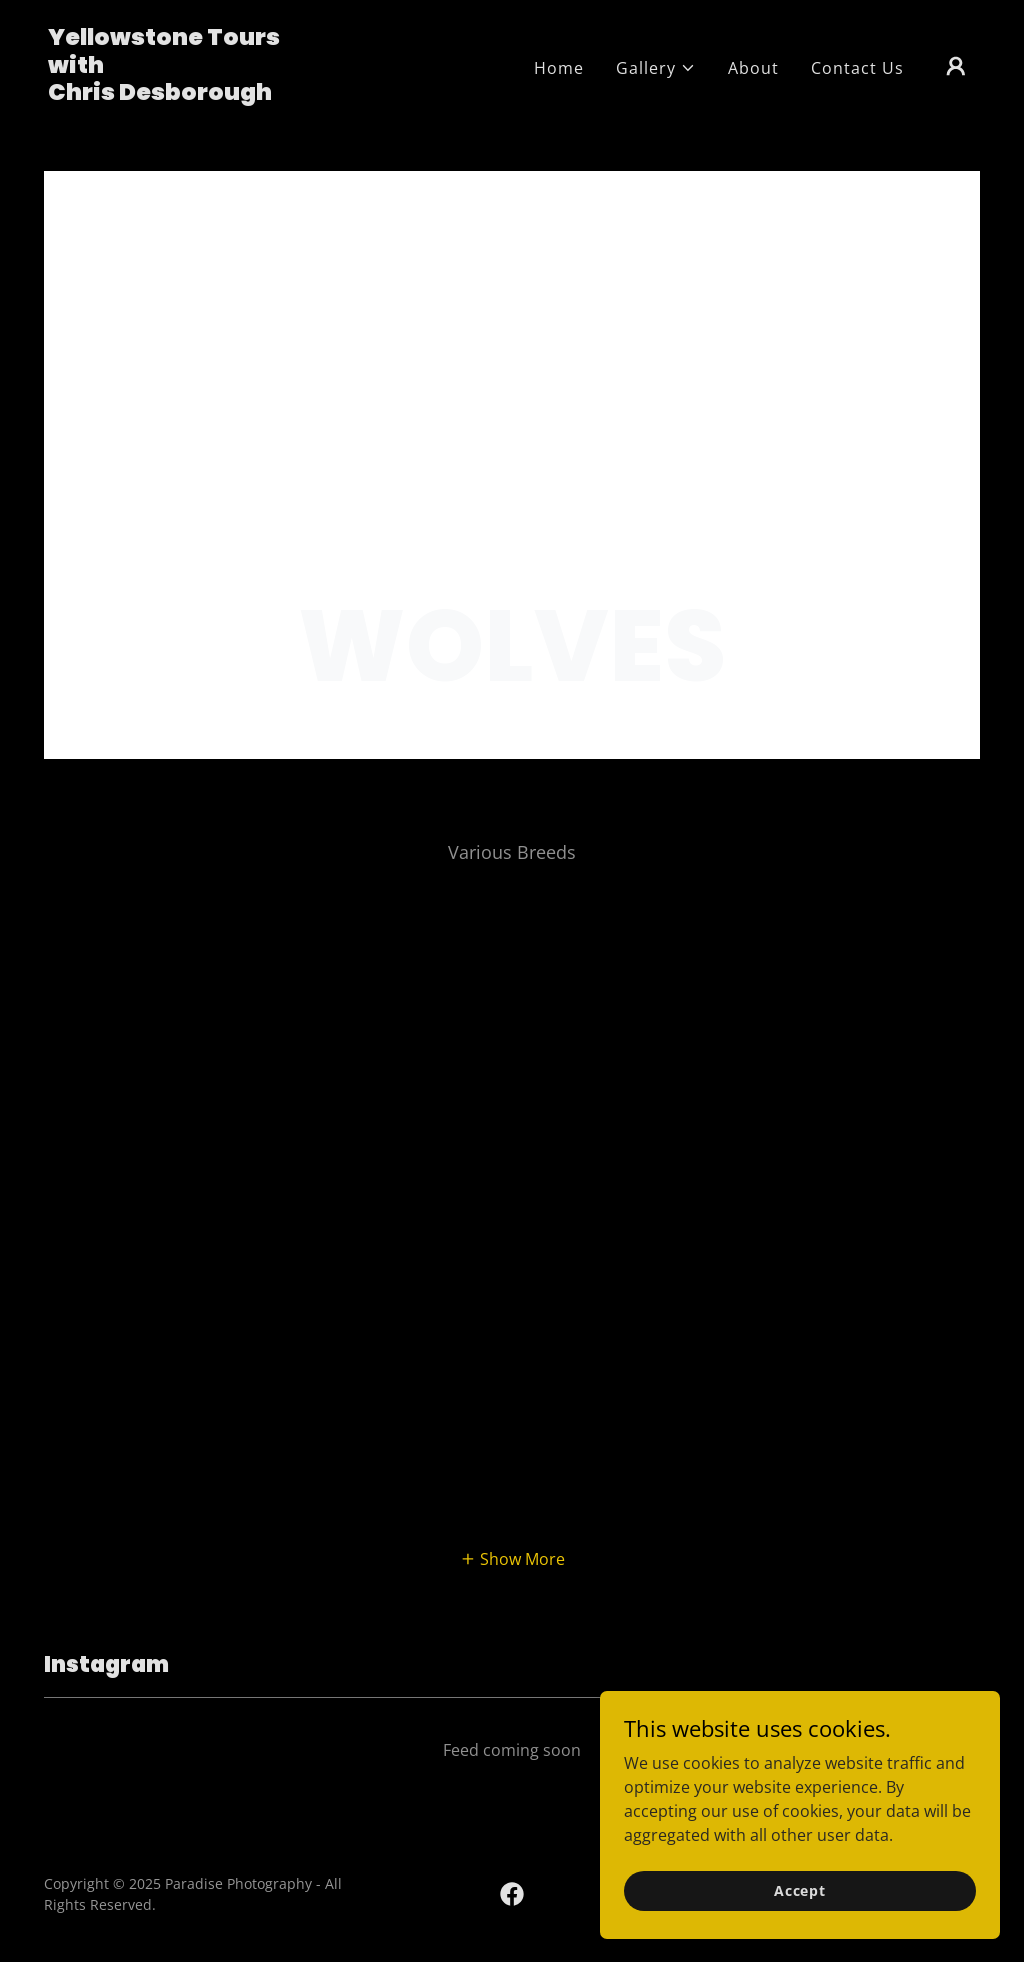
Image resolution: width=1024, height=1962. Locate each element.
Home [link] (559, 68)
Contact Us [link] (857, 68)
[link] (178, 94)
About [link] (753, 68)
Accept (800, 1890)
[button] (656, 68)
